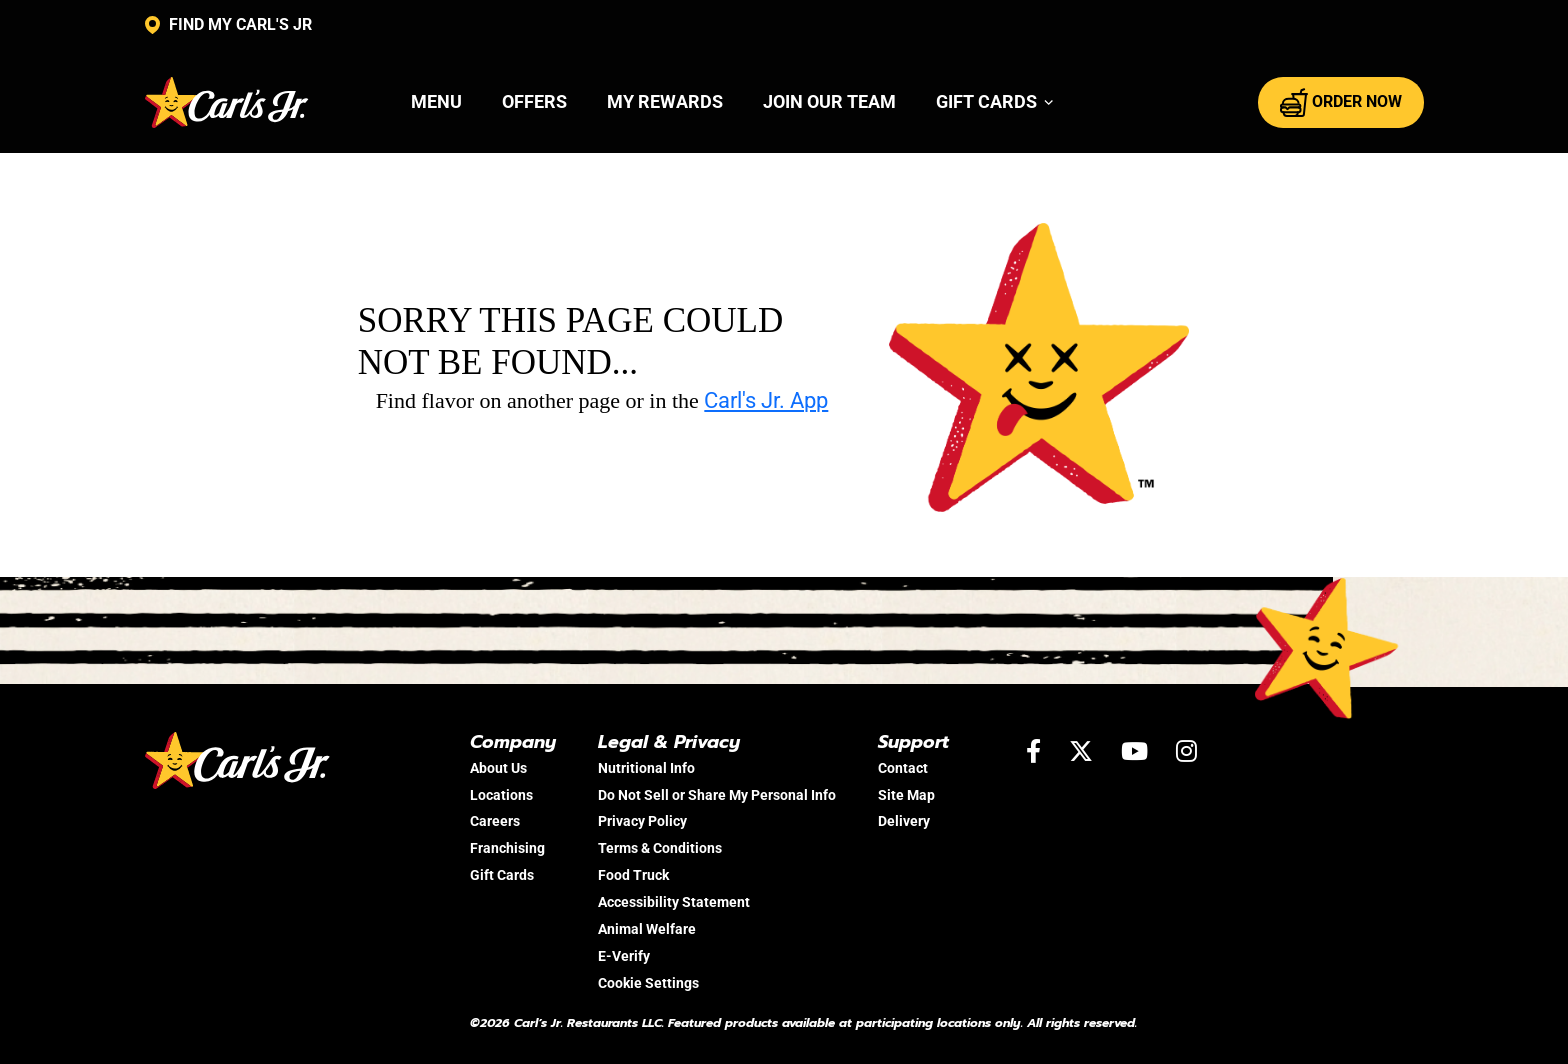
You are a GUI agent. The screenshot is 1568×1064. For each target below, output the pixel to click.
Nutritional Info (646, 768)
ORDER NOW (1341, 102)
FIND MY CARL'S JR (228, 25)
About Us (498, 768)
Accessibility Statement (674, 902)
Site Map (906, 795)
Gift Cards (502, 875)
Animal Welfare (647, 929)
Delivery (904, 821)
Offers (534, 101)
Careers (495, 821)
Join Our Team (829, 101)
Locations (501, 795)
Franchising (507, 848)
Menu (436, 101)
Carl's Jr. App (766, 400)
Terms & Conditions (660, 848)
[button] (995, 102)
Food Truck (633, 875)
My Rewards (665, 101)
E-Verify (624, 956)
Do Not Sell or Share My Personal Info (717, 795)
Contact (903, 768)
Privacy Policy (642, 821)
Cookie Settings (648, 983)
